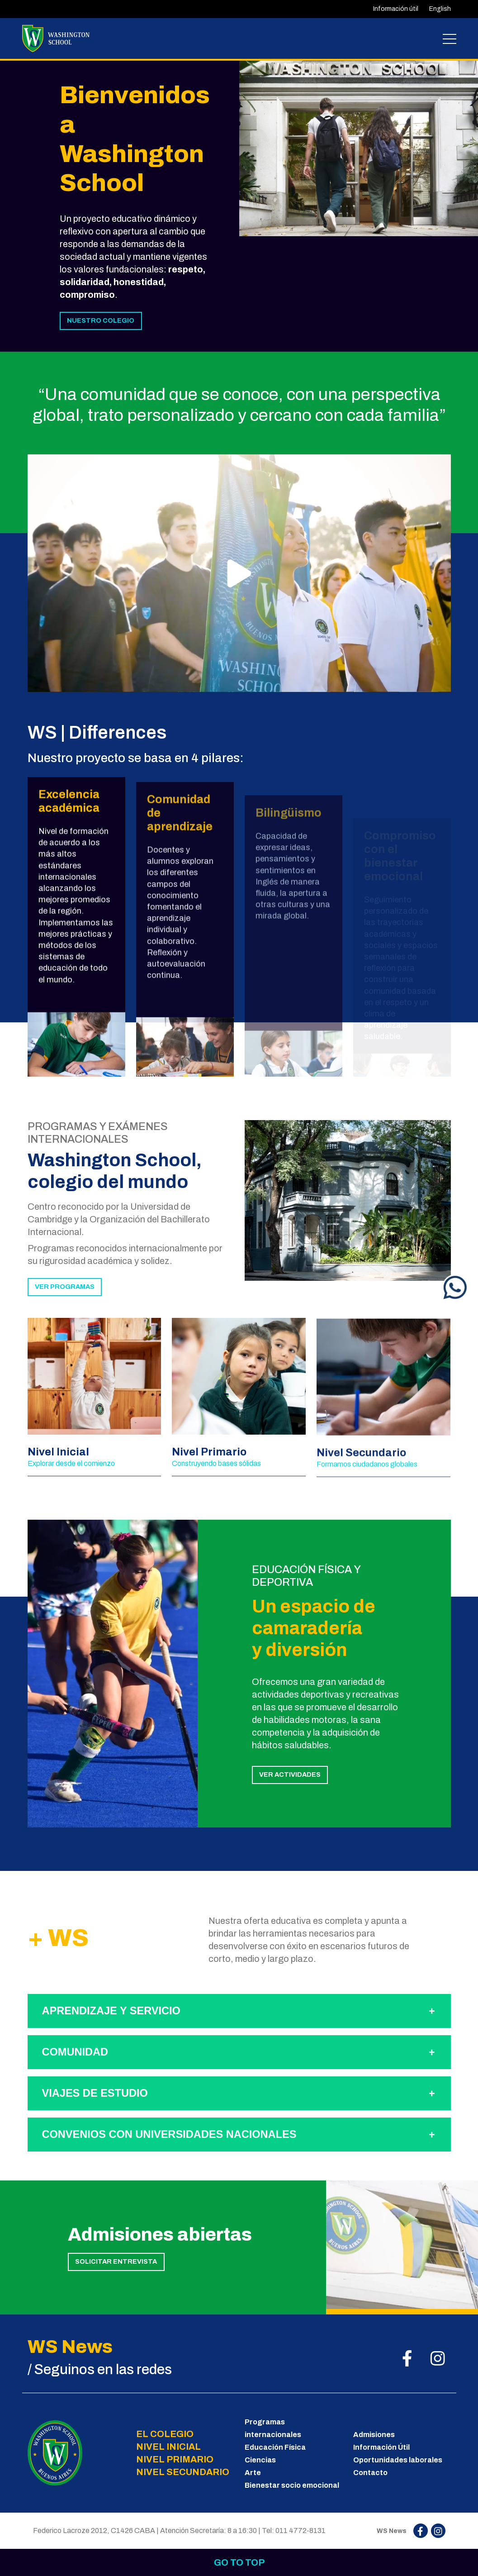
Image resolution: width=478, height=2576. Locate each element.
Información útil (395, 8)
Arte (253, 2472)
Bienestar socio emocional (292, 2485)
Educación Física (275, 2447)
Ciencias (260, 2460)
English (440, 8)
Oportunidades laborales (397, 2460)
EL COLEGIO (165, 2434)
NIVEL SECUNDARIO (182, 2472)
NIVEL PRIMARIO (174, 2459)
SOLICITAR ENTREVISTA (116, 2261)
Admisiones (374, 2434)
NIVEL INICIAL (168, 2447)
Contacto (370, 2472)
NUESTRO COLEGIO (100, 320)
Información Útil (381, 2447)
